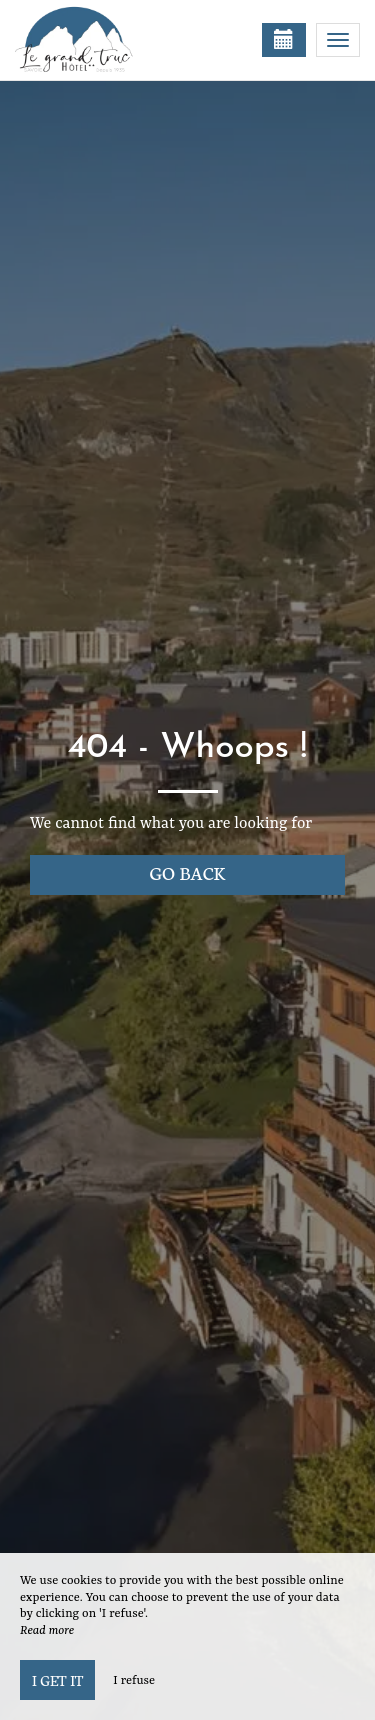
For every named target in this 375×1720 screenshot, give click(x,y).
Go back (188, 872)
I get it (57, 1680)
